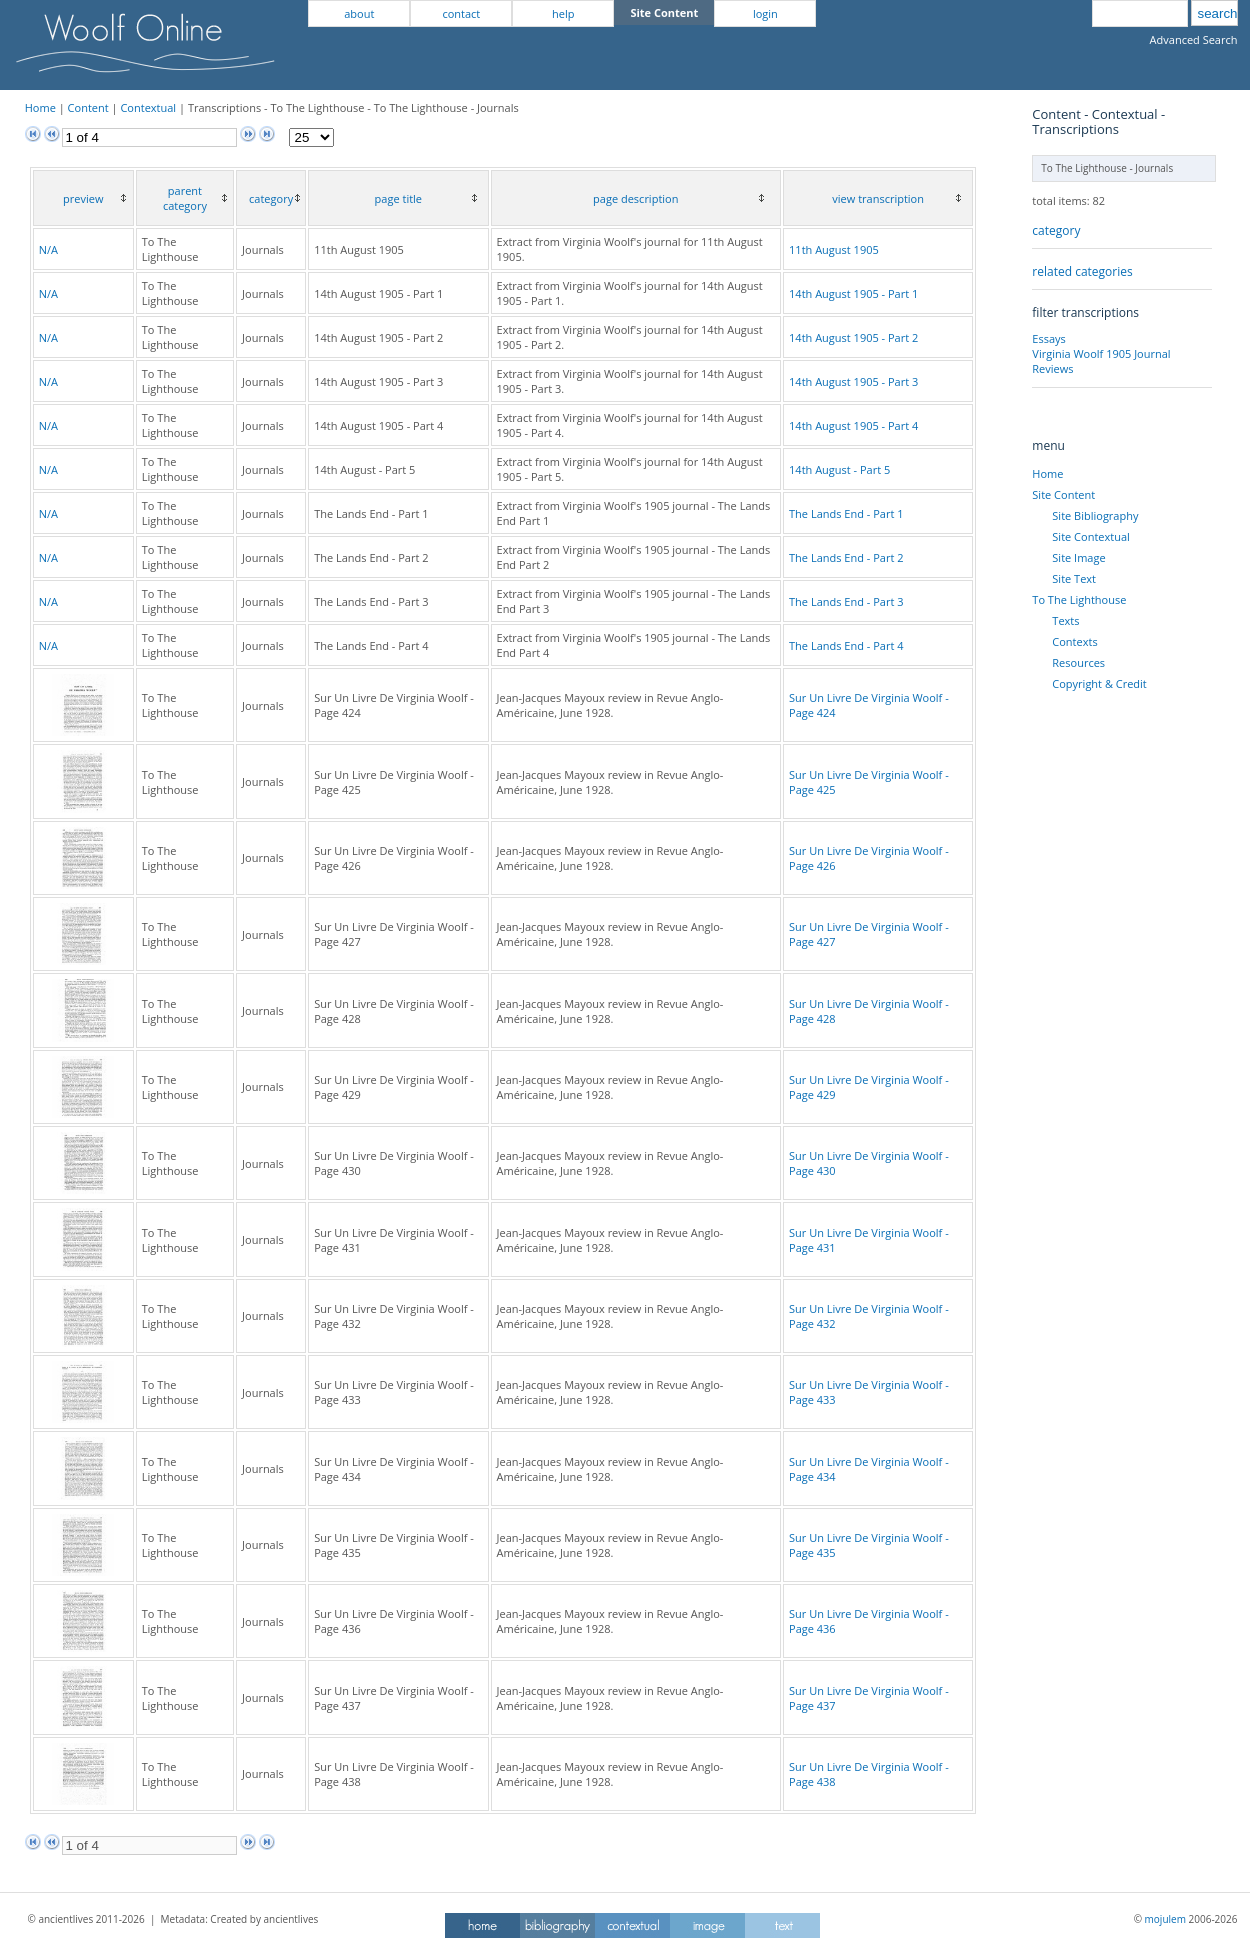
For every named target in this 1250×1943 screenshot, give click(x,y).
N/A (48, 249)
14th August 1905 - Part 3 (853, 381)
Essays (1048, 338)
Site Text (1074, 578)
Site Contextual (1090, 536)
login (765, 13)
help (563, 13)
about (359, 13)
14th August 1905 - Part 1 (853, 293)
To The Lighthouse (1079, 599)
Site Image (1078, 557)
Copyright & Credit (1099, 683)
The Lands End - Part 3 (846, 601)
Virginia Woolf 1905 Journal (1101, 353)
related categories (1082, 271)
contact (461, 13)
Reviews (1052, 368)
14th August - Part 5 (839, 469)
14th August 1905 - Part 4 (853, 425)
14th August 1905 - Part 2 (853, 337)
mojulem (1165, 1919)
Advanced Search (1194, 39)
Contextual (148, 107)
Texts (1065, 620)
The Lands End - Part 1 (846, 513)
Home (40, 107)
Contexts (1074, 641)
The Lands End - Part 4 (846, 645)
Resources (1078, 662)
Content (88, 107)
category (1056, 230)
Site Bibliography (1095, 515)
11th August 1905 (834, 249)
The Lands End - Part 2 (846, 557)
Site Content (1063, 494)
